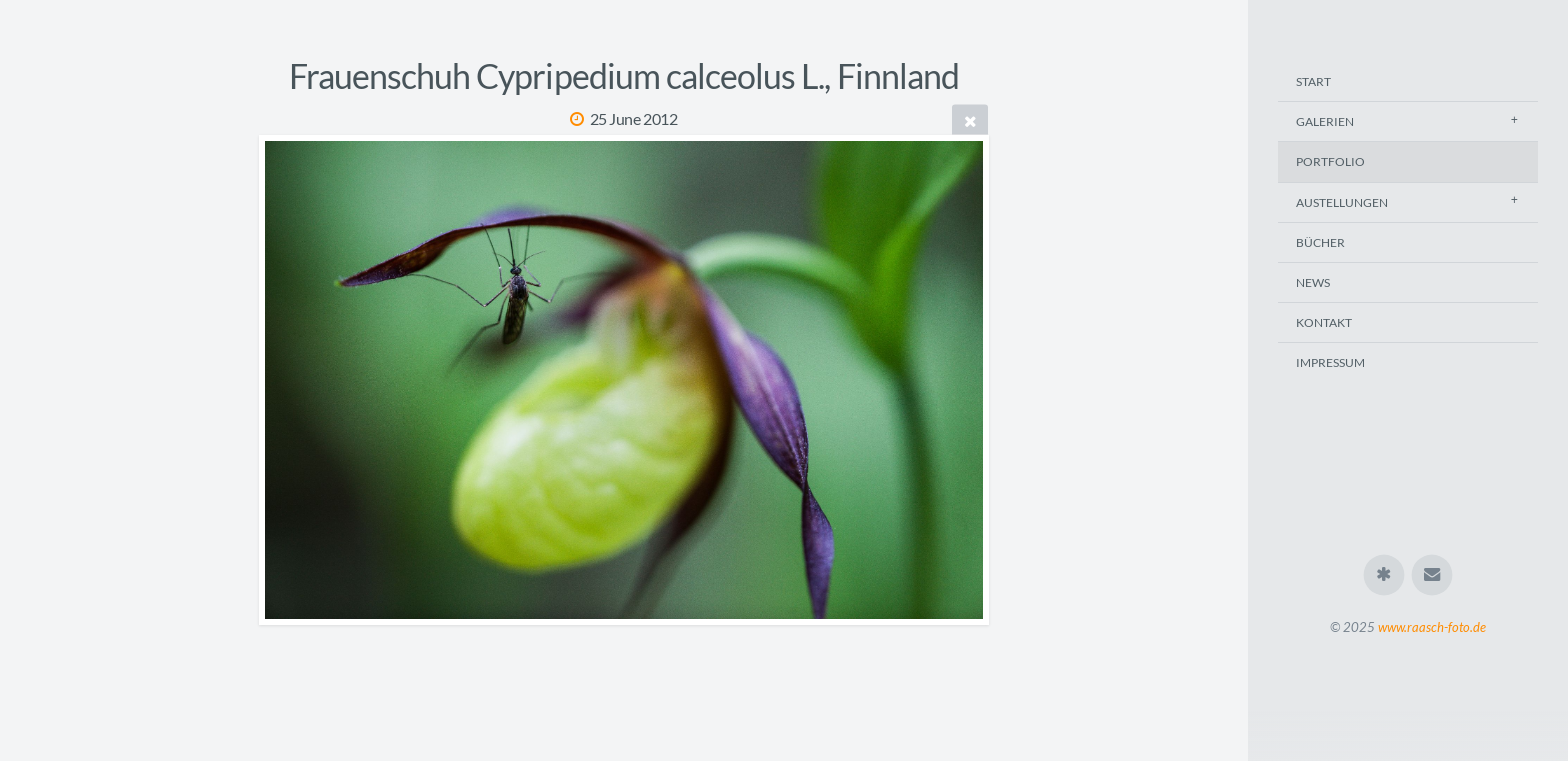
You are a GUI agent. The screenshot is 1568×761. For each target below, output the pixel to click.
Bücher (1320, 242)
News (1313, 282)
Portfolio (1330, 161)
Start (1313, 81)
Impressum (1330, 362)
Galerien (1325, 121)
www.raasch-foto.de (1432, 627)
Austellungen (1342, 202)
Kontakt (1324, 322)
